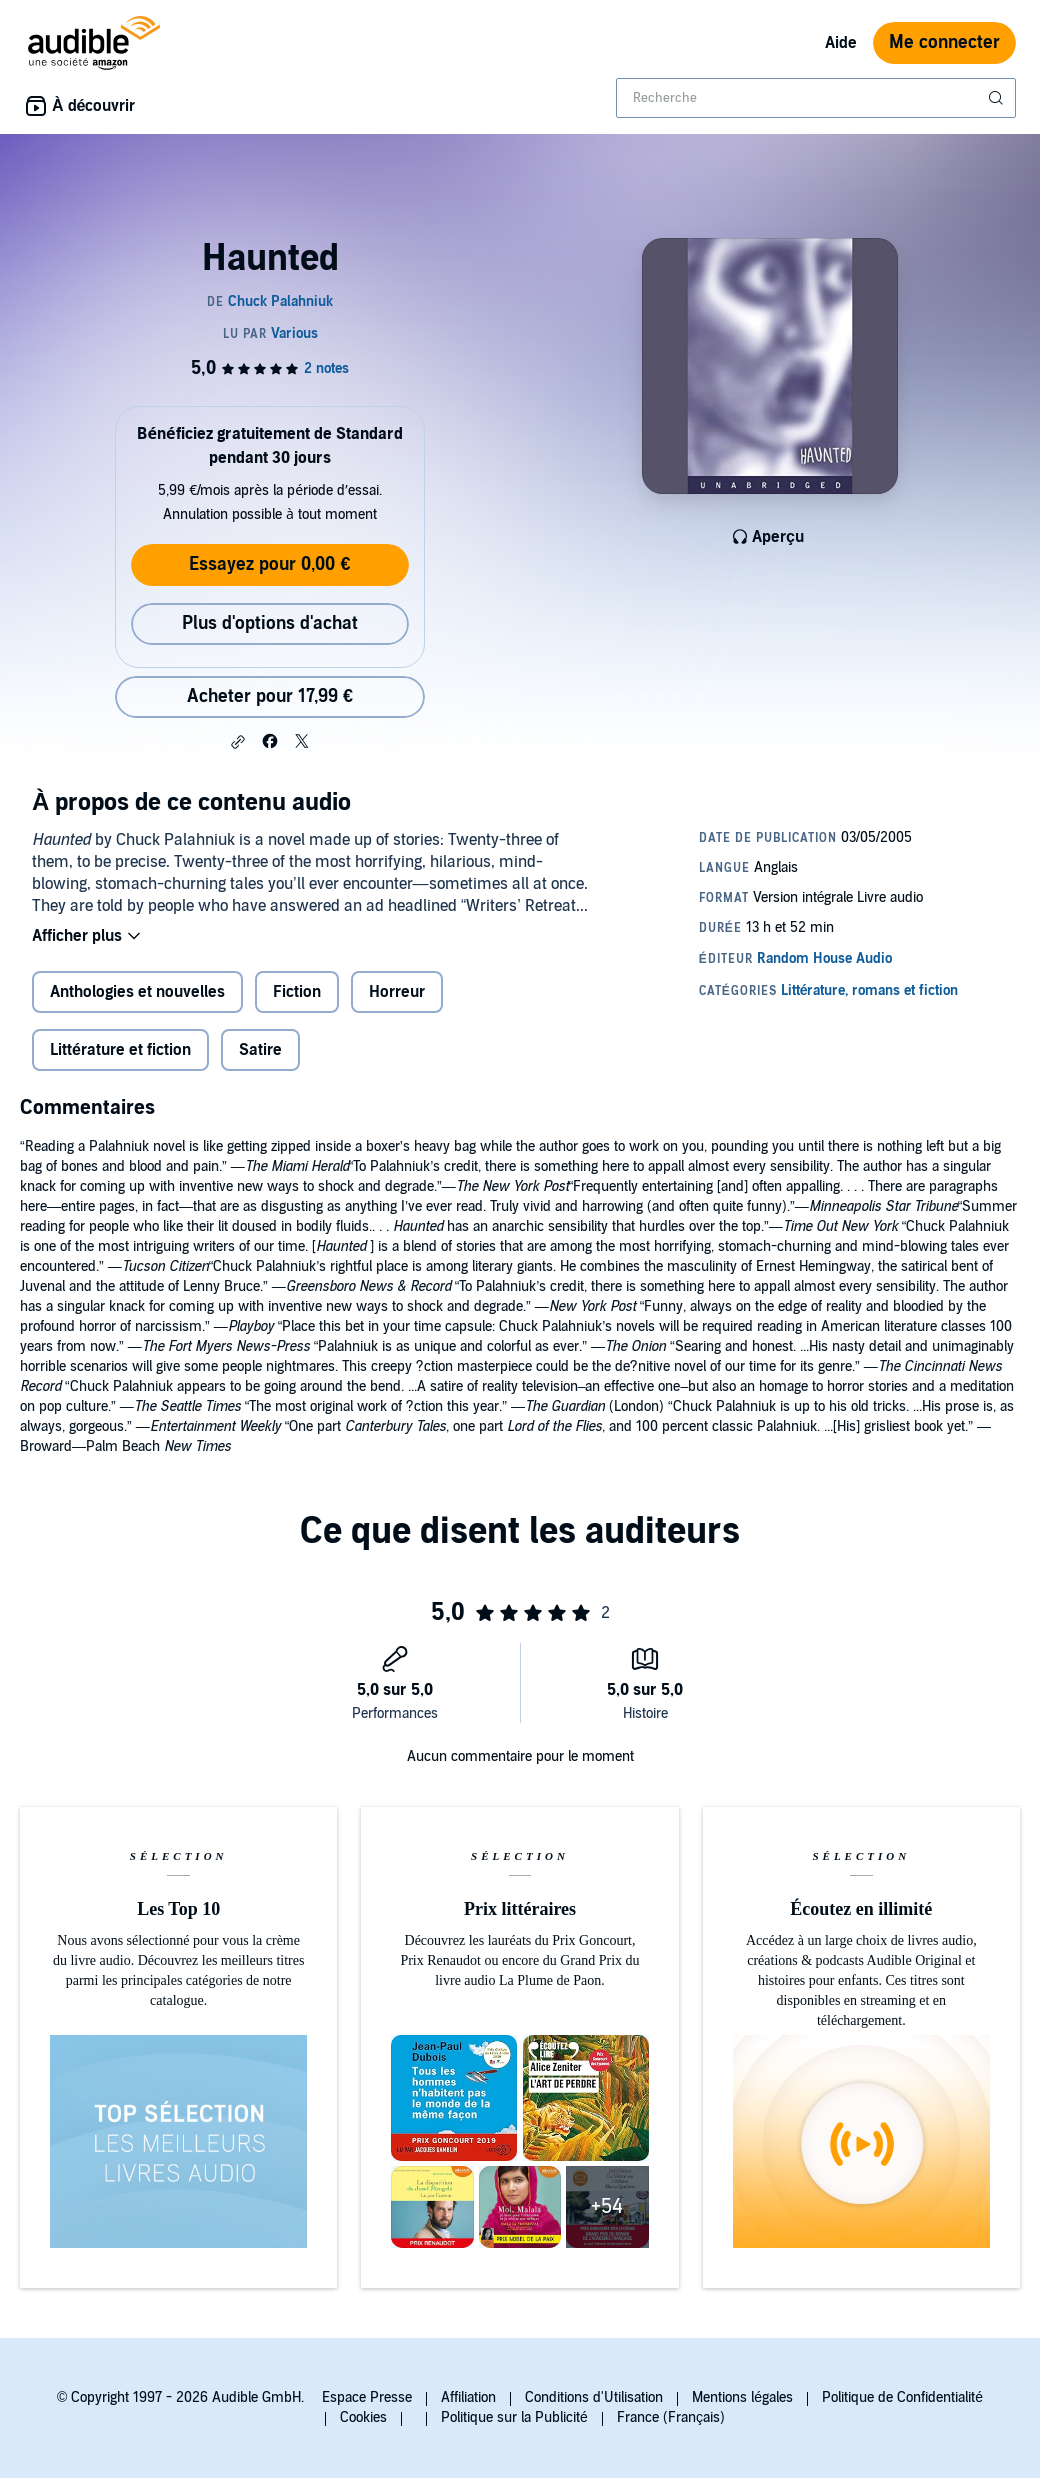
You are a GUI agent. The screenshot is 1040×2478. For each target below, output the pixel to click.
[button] (238, 742)
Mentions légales (742, 2397)
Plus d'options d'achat (270, 623)
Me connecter (944, 42)
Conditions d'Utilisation (594, 2397)
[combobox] (816, 98)
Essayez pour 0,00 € (269, 564)
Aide (841, 43)
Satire (260, 1050)
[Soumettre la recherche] (998, 98)
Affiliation (468, 2397)
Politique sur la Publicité (514, 2417)
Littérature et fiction (120, 1050)
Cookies (363, 2417)
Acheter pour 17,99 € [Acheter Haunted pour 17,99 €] (270, 696)
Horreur (397, 992)
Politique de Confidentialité (902, 2397)
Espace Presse (367, 2397)
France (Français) (671, 2417)
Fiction (297, 992)
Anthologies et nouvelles (137, 992)
